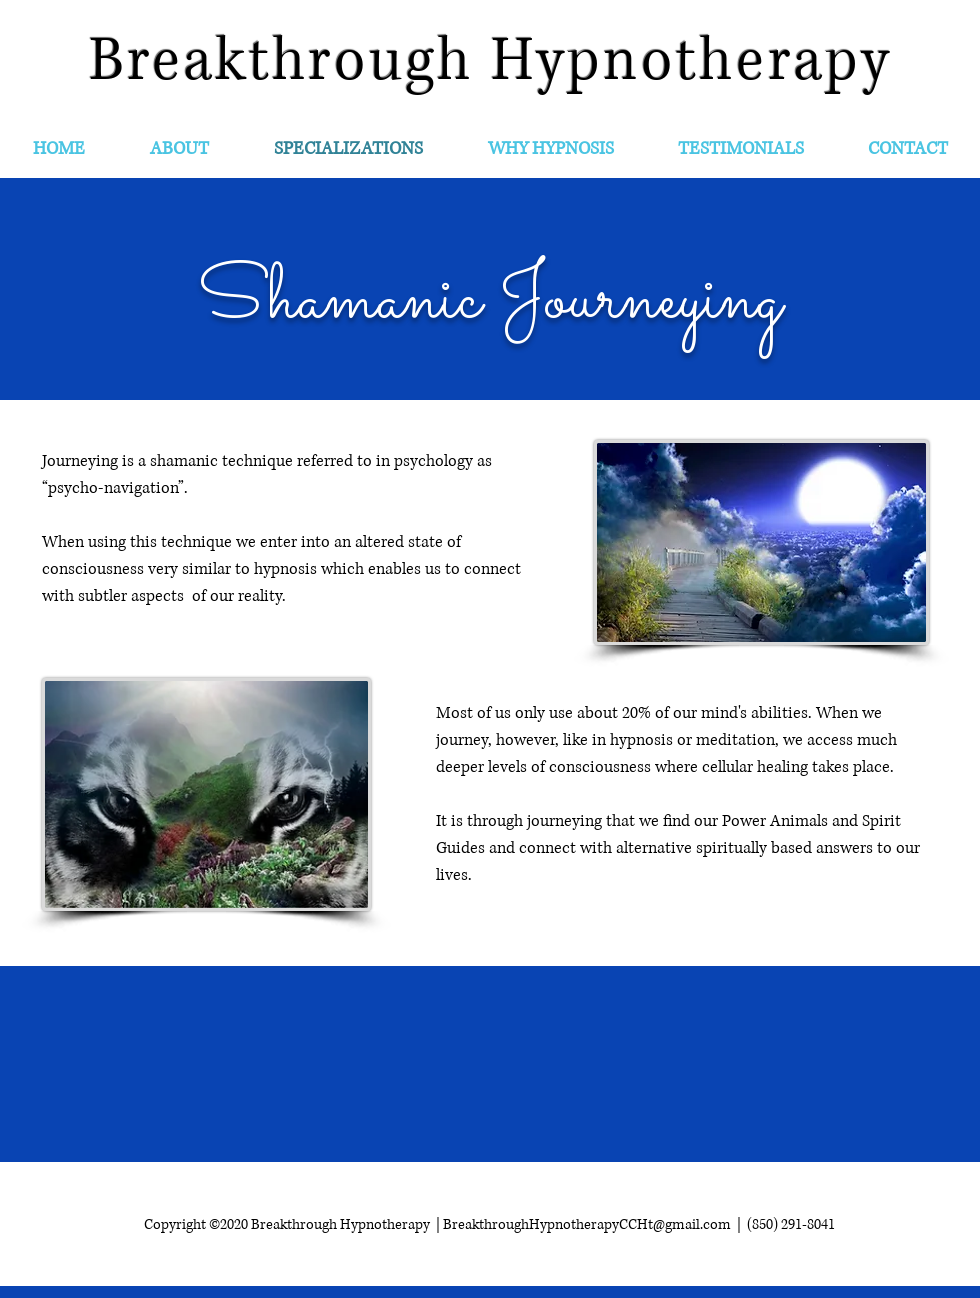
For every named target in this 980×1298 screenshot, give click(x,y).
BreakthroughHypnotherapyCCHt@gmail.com (587, 1224)
